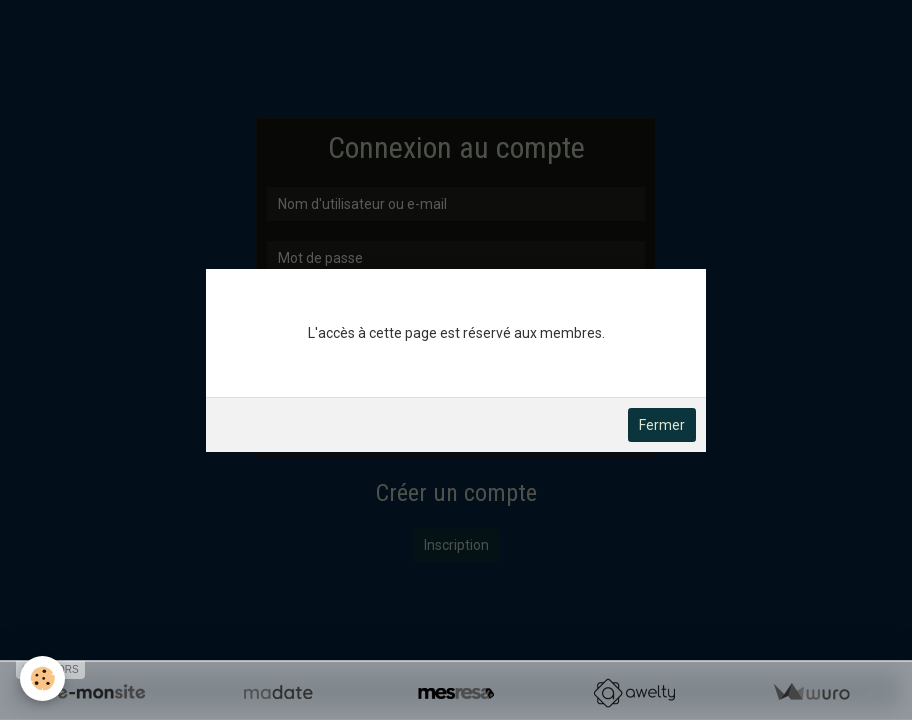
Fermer (662, 425)
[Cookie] (42, 678)
